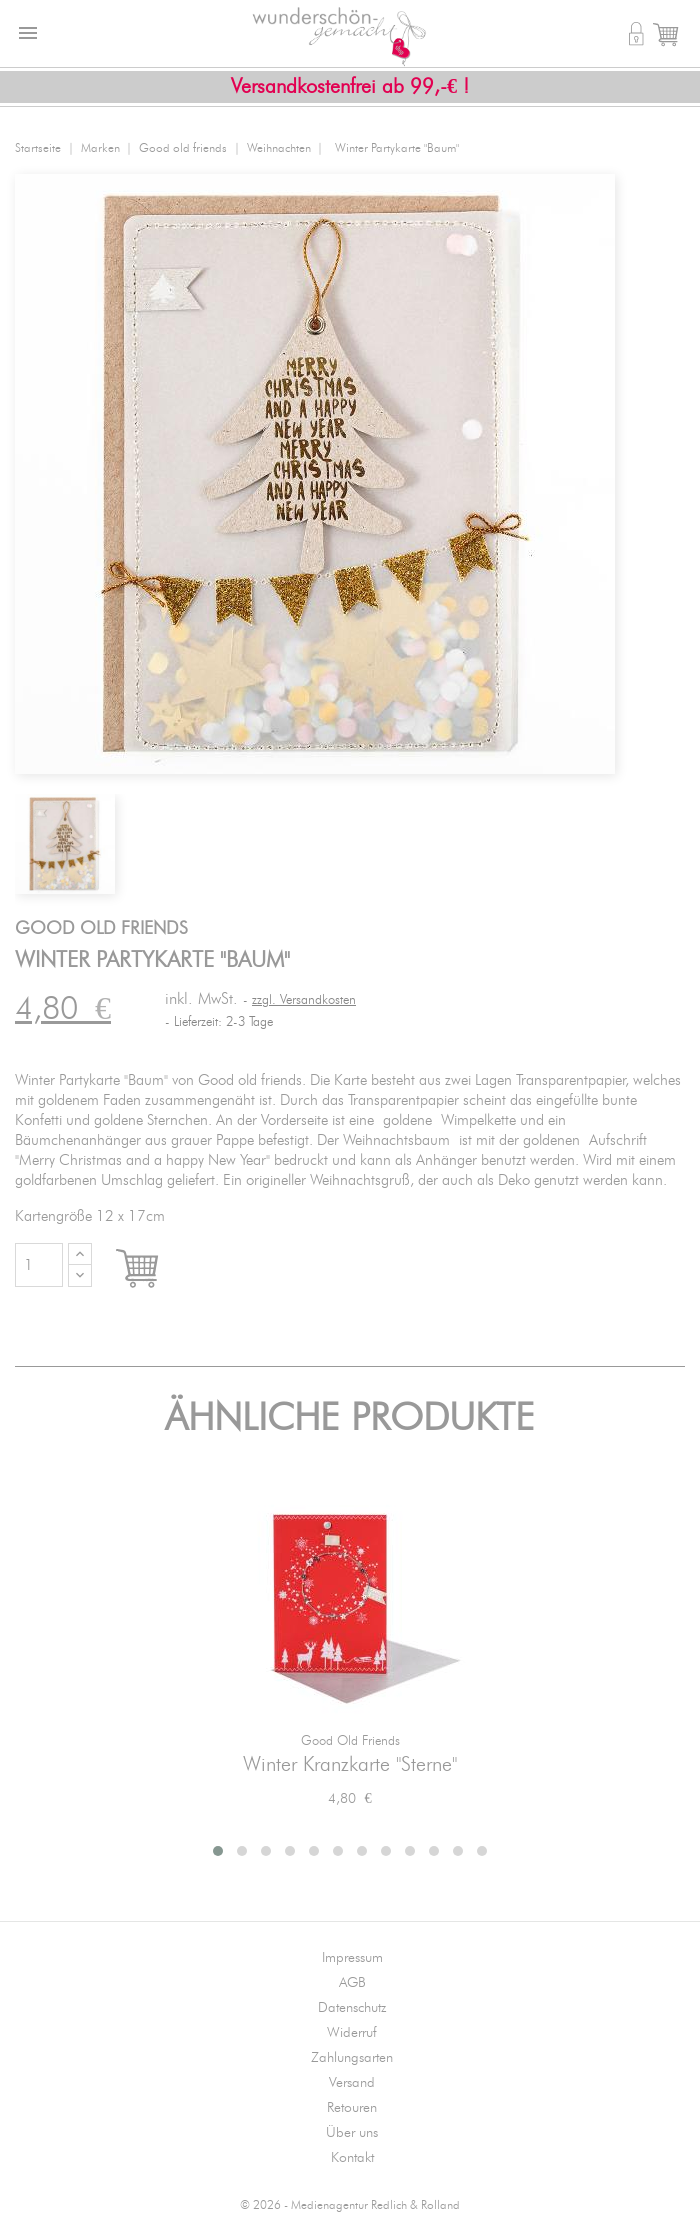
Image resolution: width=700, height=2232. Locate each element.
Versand (352, 2083)
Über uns (352, 2133)
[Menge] (39, 1265)
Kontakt (352, 2158)
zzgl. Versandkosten (304, 1000)
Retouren (352, 2108)
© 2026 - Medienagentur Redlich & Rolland (350, 2205)
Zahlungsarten (352, 2058)
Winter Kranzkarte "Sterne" (350, 1765)
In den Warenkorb (155, 1270)
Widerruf (352, 2033)
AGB (352, 1983)
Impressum (352, 1958)
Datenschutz (352, 2008)
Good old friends (350, 1741)
